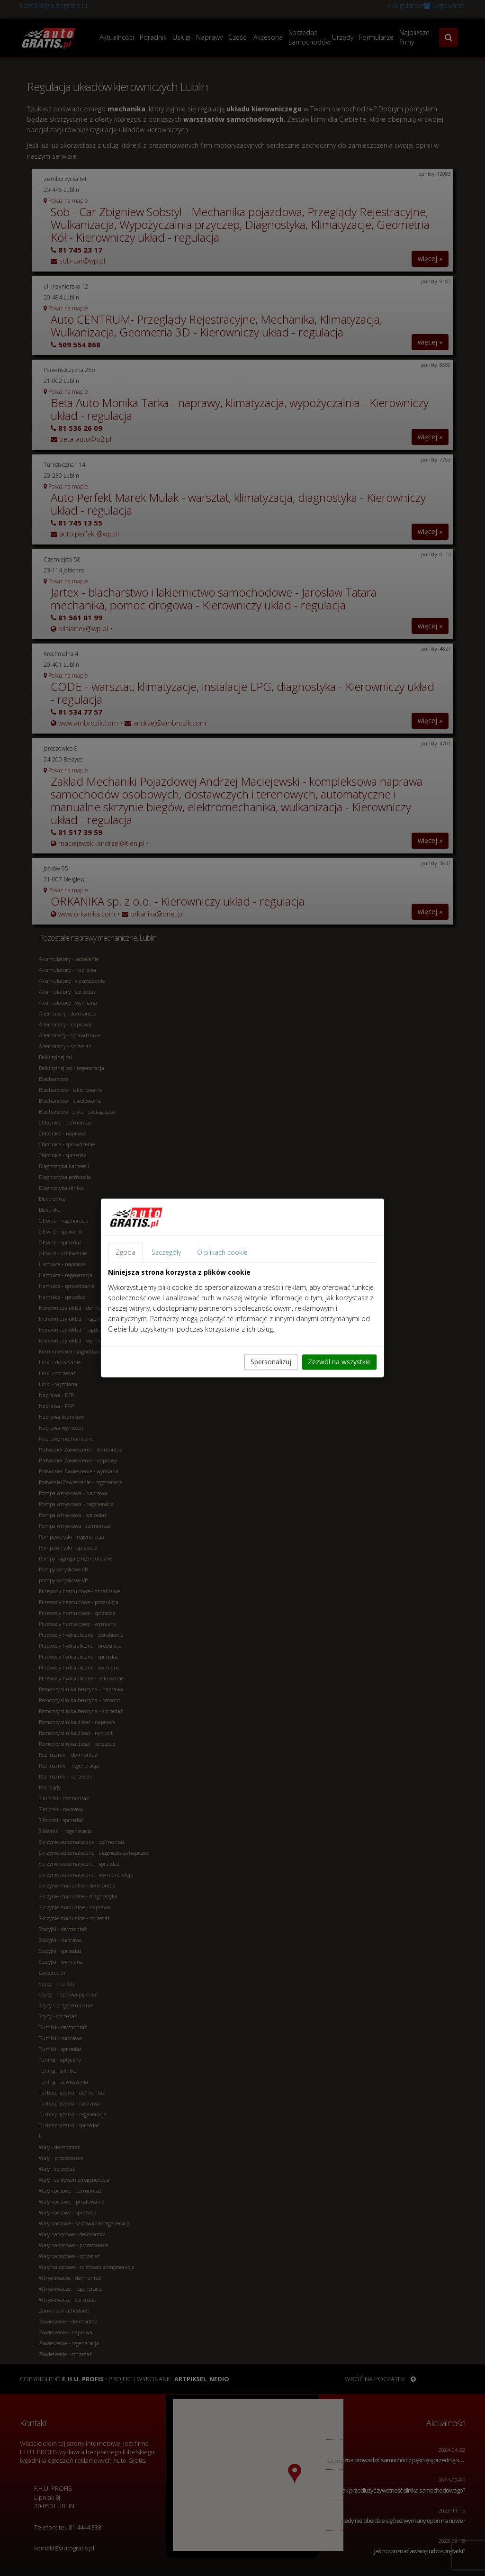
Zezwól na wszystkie (339, 1362)
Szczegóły (166, 1252)
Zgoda (125, 1252)
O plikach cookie (222, 1252)
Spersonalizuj (271, 1362)
